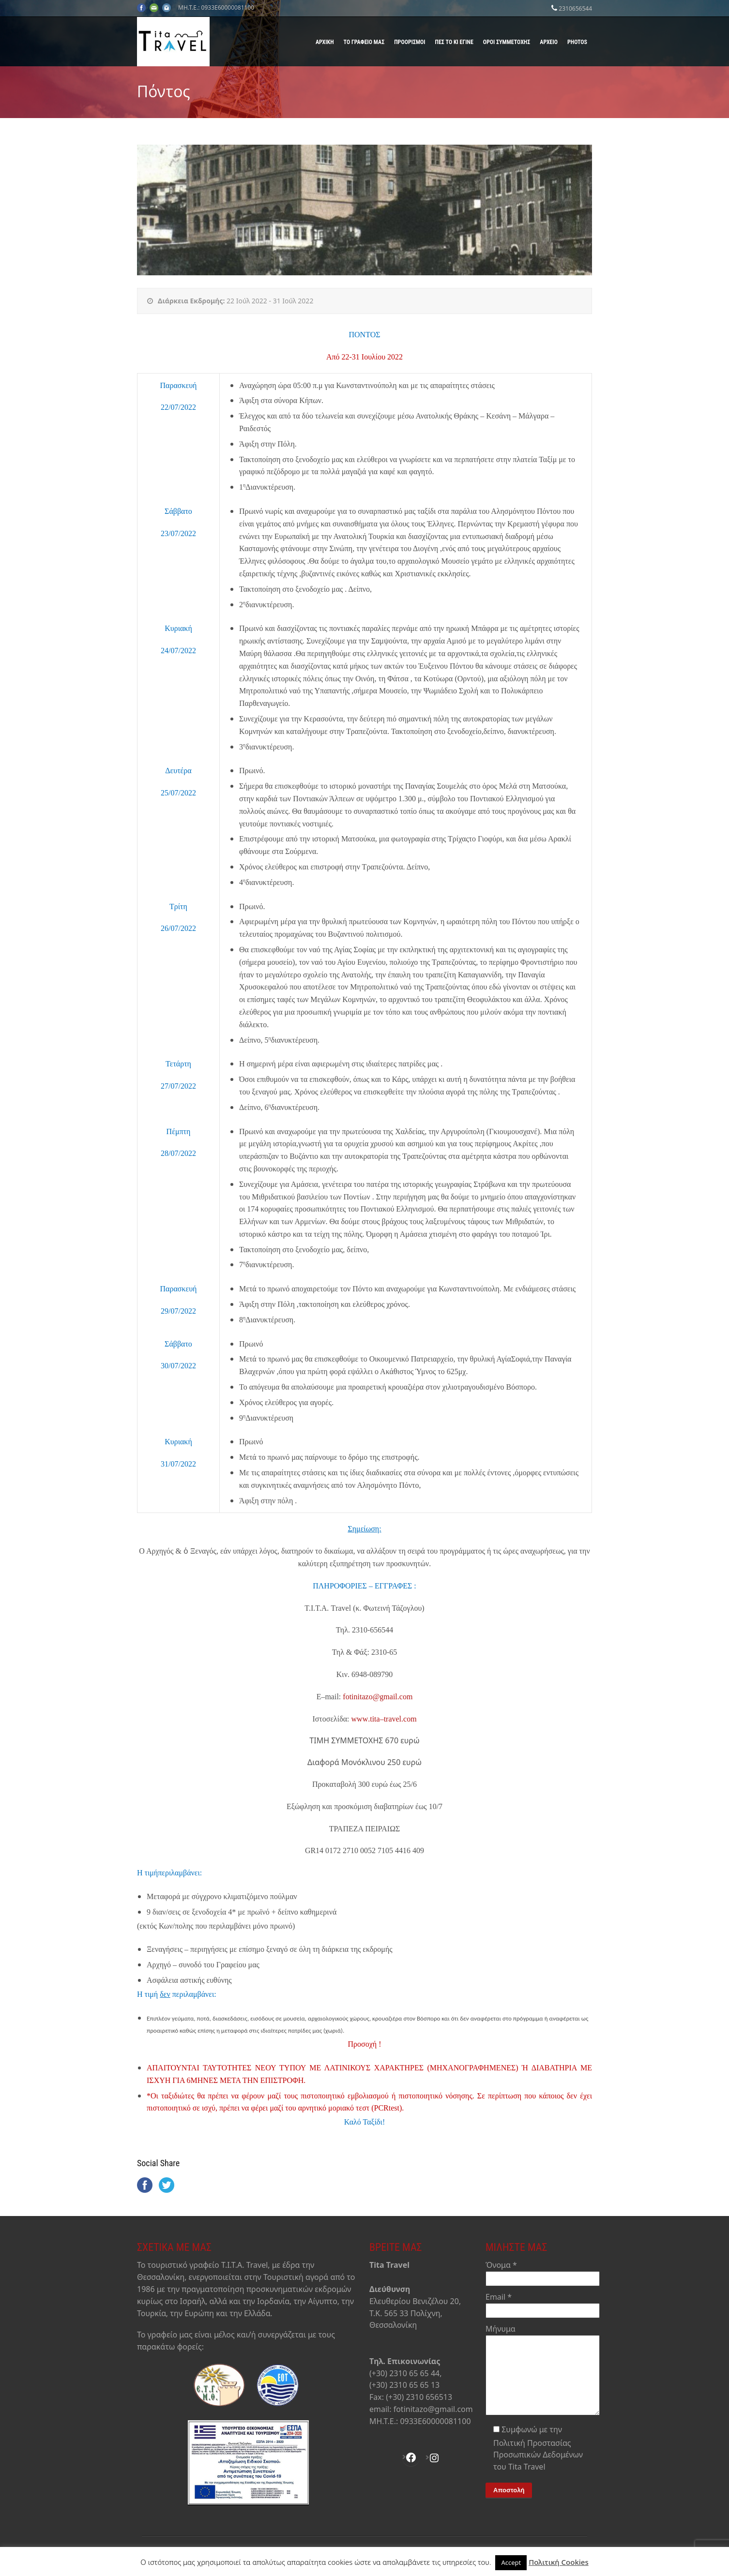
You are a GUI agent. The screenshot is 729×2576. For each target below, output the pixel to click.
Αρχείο (549, 42)
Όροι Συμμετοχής (506, 42)
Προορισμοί (409, 42)
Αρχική (325, 42)
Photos (577, 42)
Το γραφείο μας (364, 42)
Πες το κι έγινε (454, 42)
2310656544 (575, 8)
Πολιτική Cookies (559, 2562)
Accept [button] (511, 2562)
